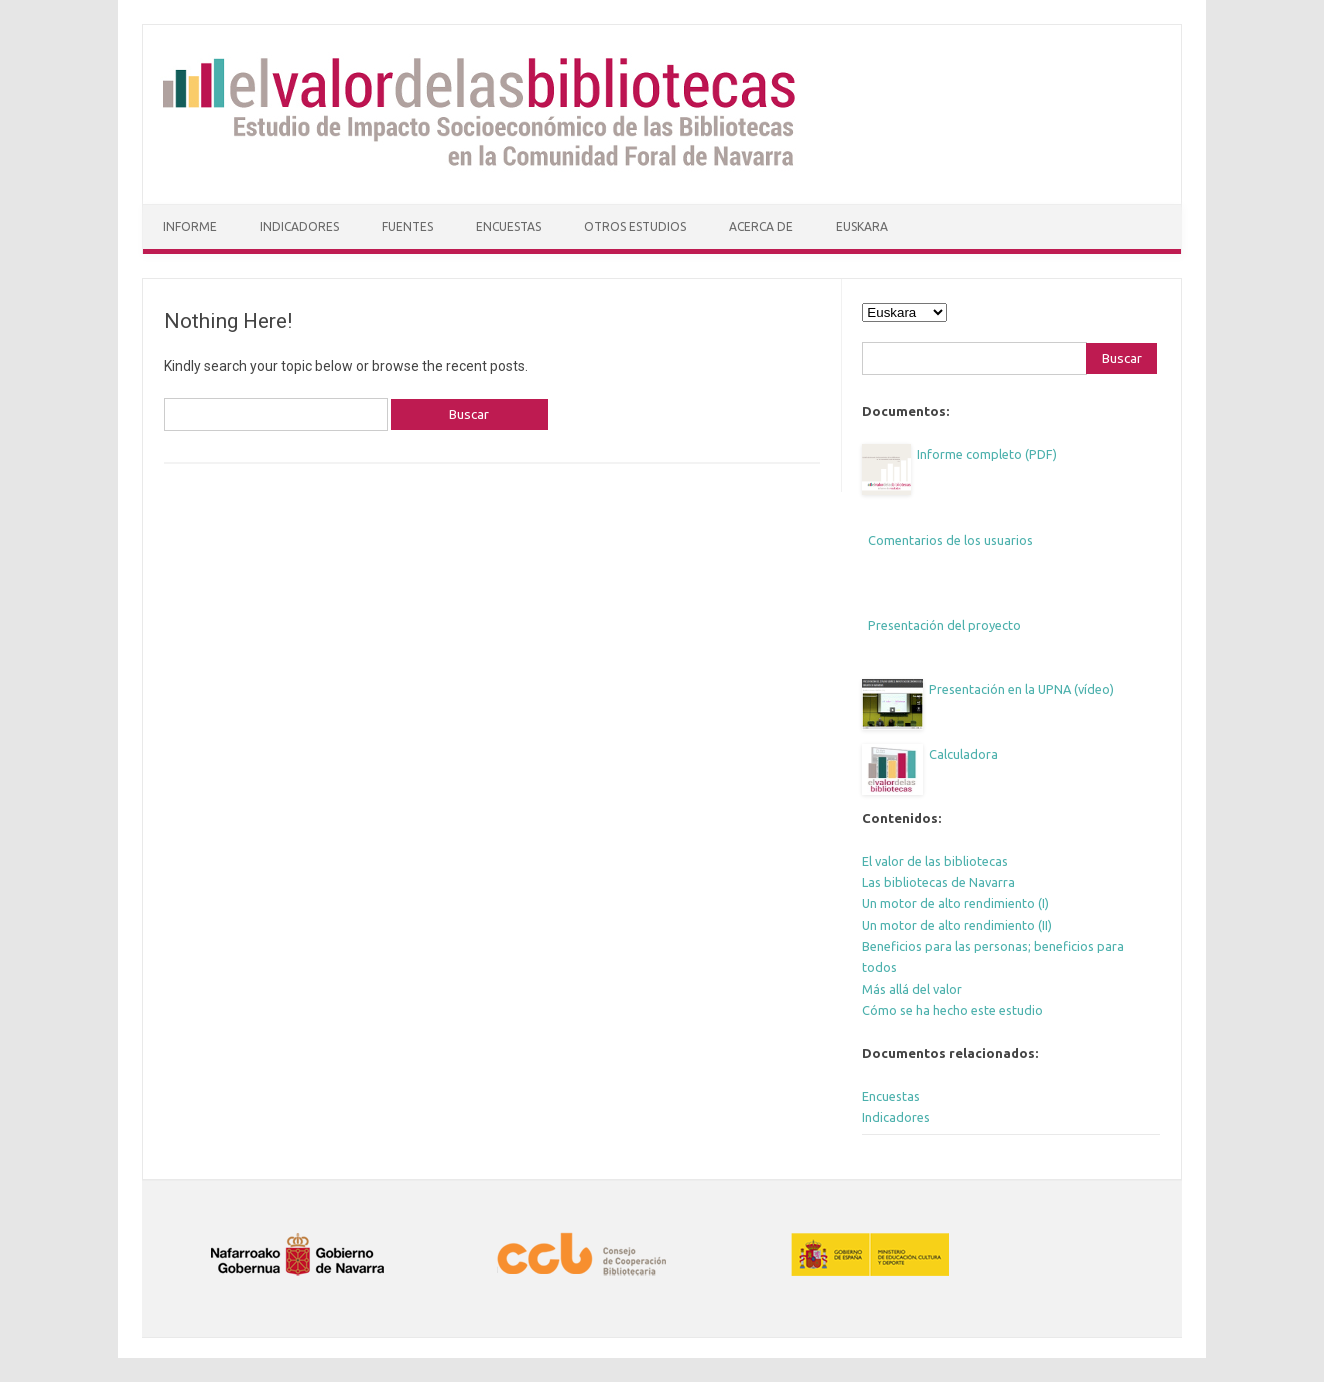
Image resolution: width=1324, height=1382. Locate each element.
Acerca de (761, 226)
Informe (190, 226)
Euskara (862, 226)
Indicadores (299, 226)
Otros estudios (635, 226)
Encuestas (508, 226)
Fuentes (407, 226)
